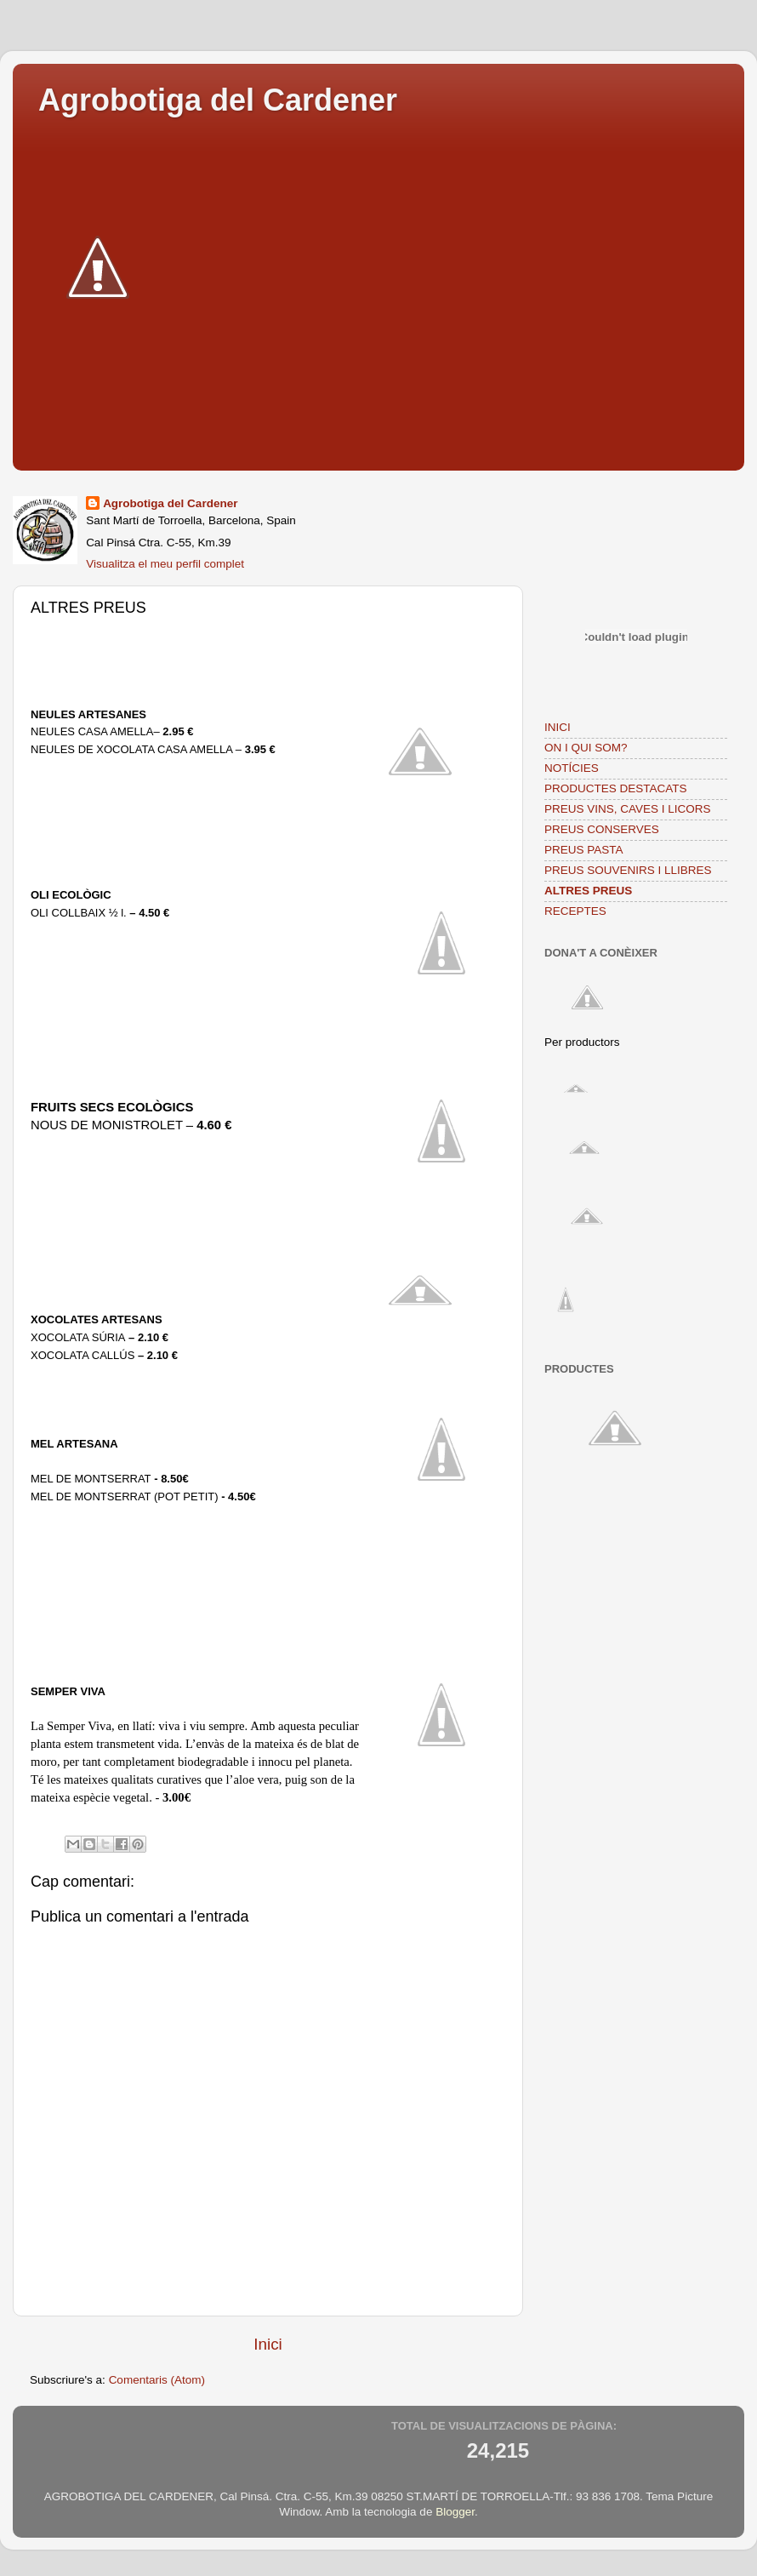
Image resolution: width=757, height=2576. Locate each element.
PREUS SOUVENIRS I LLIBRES (628, 870)
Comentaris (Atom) (157, 2379)
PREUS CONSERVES (601, 829)
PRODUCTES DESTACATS (615, 788)
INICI (557, 727)
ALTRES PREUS (588, 890)
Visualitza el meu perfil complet (165, 563)
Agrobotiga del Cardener (217, 100)
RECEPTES (575, 911)
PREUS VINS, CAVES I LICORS (627, 809)
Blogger (455, 2511)
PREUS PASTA (583, 849)
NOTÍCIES (571, 768)
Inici (267, 2344)
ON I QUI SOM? (586, 747)
